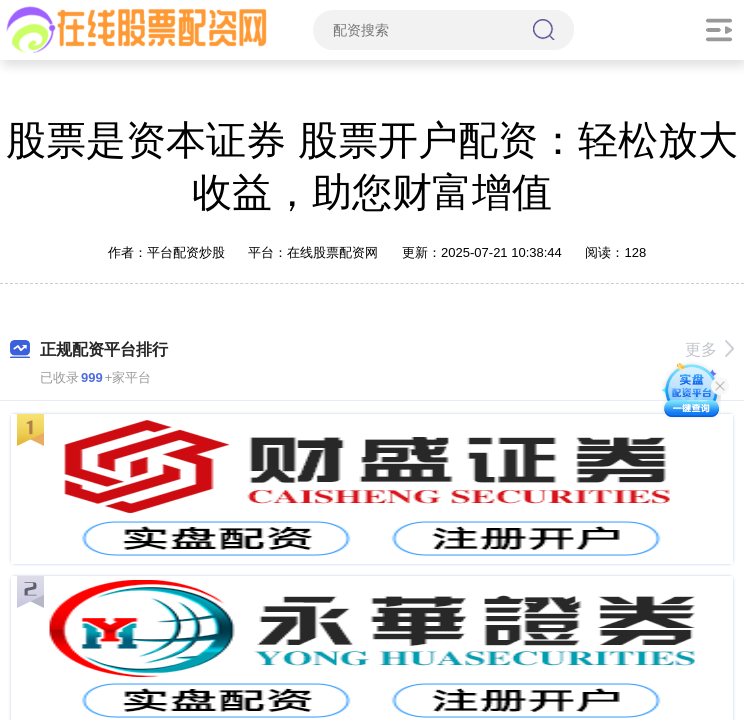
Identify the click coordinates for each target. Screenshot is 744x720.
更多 (709, 349)
